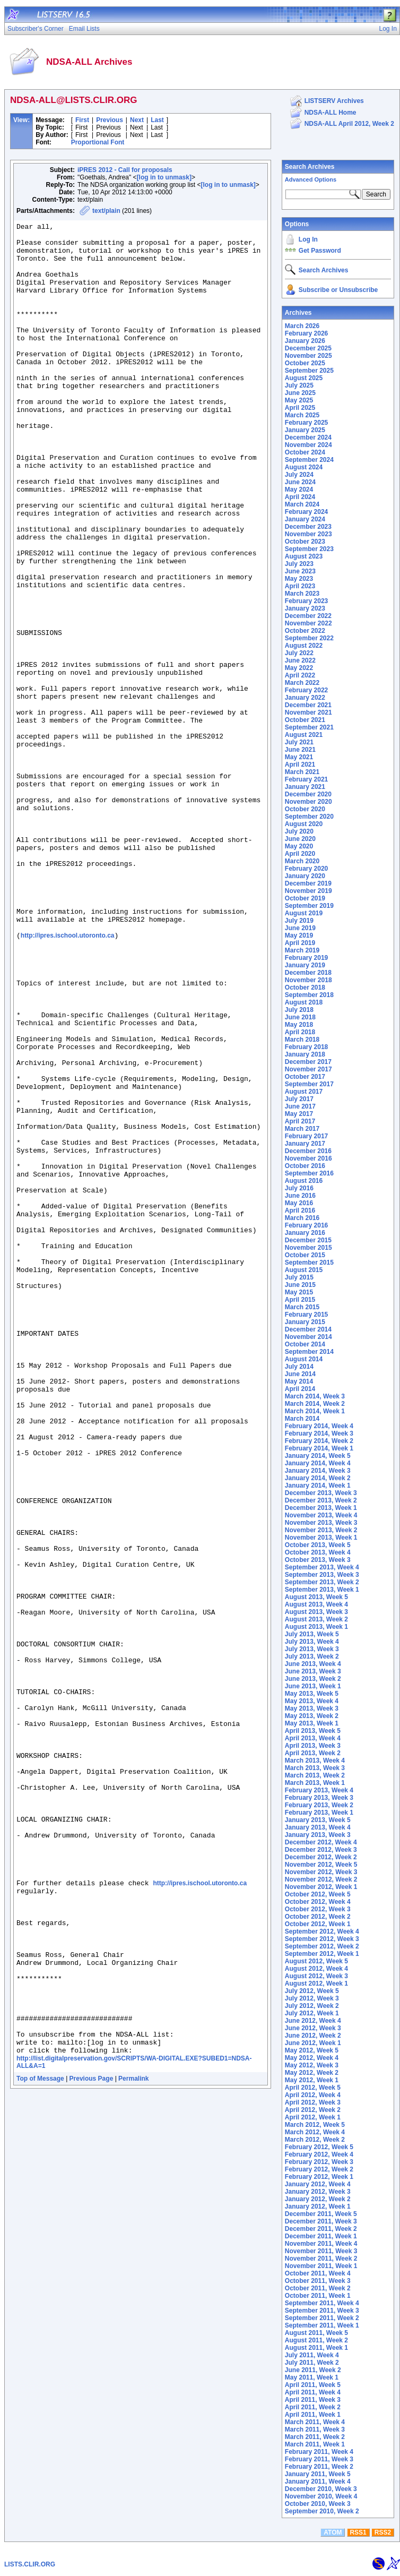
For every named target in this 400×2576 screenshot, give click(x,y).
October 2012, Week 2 (318, 1916)
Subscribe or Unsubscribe (338, 290)
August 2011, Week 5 (316, 2333)
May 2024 (299, 489)
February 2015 (306, 1314)
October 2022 (305, 630)
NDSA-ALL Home (330, 112)
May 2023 (299, 578)
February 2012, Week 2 (319, 2169)
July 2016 (299, 1188)
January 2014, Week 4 (318, 1463)
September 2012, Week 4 (322, 1931)
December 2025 (308, 348)
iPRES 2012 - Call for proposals (124, 170)
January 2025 (305, 430)
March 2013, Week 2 (315, 1775)
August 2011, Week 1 (316, 2347)
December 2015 (308, 1240)
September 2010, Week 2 (322, 2511)
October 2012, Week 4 (318, 1901)
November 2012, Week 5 (321, 1864)
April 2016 (300, 1210)
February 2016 (306, 1225)
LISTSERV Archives (334, 101)
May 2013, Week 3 (311, 1708)
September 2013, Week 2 (322, 1582)
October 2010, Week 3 (318, 2504)
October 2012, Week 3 (318, 1909)
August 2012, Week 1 (316, 1983)
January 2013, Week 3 (318, 1835)
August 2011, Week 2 (316, 2340)
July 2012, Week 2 (312, 2006)
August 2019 (304, 913)
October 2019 (305, 898)
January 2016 (305, 1233)
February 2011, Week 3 (319, 2459)
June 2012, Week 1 (313, 2043)
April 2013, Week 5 (313, 1730)
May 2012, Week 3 (311, 2065)
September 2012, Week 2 (322, 1946)
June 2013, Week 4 (313, 1664)
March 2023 (302, 593)
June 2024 (300, 482)
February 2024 (306, 512)
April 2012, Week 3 (313, 2102)
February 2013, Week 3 (319, 1797)
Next (137, 120)
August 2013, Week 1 (316, 1626)
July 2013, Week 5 (312, 1634)
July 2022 (299, 653)
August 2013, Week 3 (316, 1612)
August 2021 (304, 735)
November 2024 (308, 445)
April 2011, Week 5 (313, 2385)
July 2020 (299, 831)
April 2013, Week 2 (313, 1753)
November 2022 (308, 623)
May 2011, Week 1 (311, 2377)
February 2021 (306, 779)
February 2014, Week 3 (319, 1433)
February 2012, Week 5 (319, 2147)
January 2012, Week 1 (318, 2206)
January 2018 (305, 1054)
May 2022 (299, 668)
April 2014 (300, 1389)
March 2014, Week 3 (315, 1396)
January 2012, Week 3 (318, 2191)
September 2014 (309, 1351)
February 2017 (306, 1136)
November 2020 (308, 801)
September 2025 (309, 370)
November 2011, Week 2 (321, 2258)
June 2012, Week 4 (313, 2020)
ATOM (333, 2532)
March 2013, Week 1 (315, 1783)
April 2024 (300, 497)
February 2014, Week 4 (319, 1426)
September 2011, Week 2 (322, 2318)
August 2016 (304, 1180)
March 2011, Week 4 (315, 2422)
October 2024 (305, 452)
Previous (109, 120)
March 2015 (302, 1307)
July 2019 (299, 920)
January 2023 (305, 608)
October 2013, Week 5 (318, 1545)
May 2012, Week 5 (311, 2050)
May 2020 (299, 846)
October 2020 (305, 809)
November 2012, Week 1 (321, 1887)
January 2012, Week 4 (318, 2184)
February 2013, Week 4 (319, 1790)
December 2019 (308, 883)
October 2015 (305, 1255)
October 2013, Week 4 (318, 1552)
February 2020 (306, 868)
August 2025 (304, 378)
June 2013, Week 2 (313, 1678)
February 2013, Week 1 (319, 1812)
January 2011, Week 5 (318, 2474)
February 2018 (306, 1047)
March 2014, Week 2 (315, 1403)
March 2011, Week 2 (315, 2437)
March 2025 (302, 415)
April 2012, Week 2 (313, 2110)
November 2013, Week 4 (321, 1515)
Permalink (133, 2445)
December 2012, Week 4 (321, 1842)
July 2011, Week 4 (312, 2355)
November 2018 (308, 980)
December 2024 (308, 437)
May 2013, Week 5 (311, 1693)
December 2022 (308, 616)
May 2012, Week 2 (311, 2072)
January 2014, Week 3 (318, 1470)
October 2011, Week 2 (318, 2288)
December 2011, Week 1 (321, 2236)
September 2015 (309, 1262)
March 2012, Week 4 (315, 2132)
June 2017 (300, 1106)
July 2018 (299, 1010)
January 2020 (305, 876)
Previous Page (91, 2445)
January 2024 (305, 519)
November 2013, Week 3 (321, 1522)
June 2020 (300, 839)
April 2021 (300, 764)
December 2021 (308, 705)
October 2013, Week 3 (318, 1560)
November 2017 (308, 1069)
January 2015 (305, 1322)
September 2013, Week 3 (322, 1574)
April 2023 (300, 586)
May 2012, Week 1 (311, 2080)
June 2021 (300, 749)
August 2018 (304, 1002)
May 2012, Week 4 (311, 2058)
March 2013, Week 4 (315, 1760)
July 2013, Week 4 (312, 1641)
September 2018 (309, 995)
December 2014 (308, 1329)
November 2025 (308, 355)
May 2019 (299, 935)
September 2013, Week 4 (322, 1567)
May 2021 (299, 757)
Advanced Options (310, 179)
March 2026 (302, 326)
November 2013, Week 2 (321, 1530)
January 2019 (305, 965)
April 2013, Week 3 (313, 1745)
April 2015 (300, 1299)
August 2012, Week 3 (316, 1976)
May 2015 (299, 1292)
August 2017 (304, 1091)
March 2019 (302, 950)
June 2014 (300, 1374)
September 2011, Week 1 (322, 2325)
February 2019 (306, 957)
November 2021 (308, 712)
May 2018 (299, 1024)
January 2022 (305, 697)
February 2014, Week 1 (319, 1448)
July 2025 (299, 385)
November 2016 (308, 1158)
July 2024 (299, 474)
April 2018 (300, 1032)
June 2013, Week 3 (313, 1671)
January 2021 (305, 787)
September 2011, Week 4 (322, 2303)
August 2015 (304, 1270)
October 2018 (305, 987)
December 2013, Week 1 (321, 1508)
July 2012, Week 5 (312, 1991)
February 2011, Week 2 (319, 2466)
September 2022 (309, 638)
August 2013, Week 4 (316, 1604)
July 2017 (299, 1099)
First (82, 120)
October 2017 (305, 1076)
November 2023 (308, 534)
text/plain (106, 210)
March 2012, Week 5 (315, 2124)
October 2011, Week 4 (318, 2273)
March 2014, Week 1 (315, 1411)
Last (157, 120)
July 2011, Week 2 (312, 2362)
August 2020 (304, 824)
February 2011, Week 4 (319, 2451)
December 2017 (308, 1062)
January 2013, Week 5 (318, 1820)
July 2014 (299, 1366)
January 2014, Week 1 (318, 1485)
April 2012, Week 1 (313, 2117)
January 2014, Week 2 (318, 1478)
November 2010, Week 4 (321, 2496)
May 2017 (299, 1114)
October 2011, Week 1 (318, 2295)
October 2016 (305, 1166)
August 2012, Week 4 (316, 1968)
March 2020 (302, 861)
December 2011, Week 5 (321, 2214)
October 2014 (305, 1344)
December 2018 (308, 972)
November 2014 (308, 1337)
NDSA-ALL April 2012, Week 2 (349, 123)
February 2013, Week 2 (319, 1805)
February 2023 (306, 601)
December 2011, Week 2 (321, 2228)
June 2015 (300, 1285)
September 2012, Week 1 (322, 1953)
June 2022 (300, 660)
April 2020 (300, 853)
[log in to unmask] (164, 177)
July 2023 (299, 564)
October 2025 (305, 363)
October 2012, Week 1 (318, 1924)
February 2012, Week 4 (319, 2154)
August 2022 (304, 645)
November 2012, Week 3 (321, 1872)
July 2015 (299, 1277)
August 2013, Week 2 (316, 1619)
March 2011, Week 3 (315, 2429)
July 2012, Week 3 (312, 1998)
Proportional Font (98, 142)
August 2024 (304, 467)
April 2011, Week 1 (313, 2414)
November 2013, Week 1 (321, 1537)
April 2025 (300, 407)
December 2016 (308, 1151)
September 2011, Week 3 (322, 2310)
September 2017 (309, 1084)
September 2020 (309, 816)
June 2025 (300, 393)
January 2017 (305, 1143)
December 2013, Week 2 (321, 1500)
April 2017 (300, 1121)
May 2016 (299, 1203)
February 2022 (306, 690)
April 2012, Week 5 (313, 2087)
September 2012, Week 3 (322, 1939)
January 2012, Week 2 (318, 2199)
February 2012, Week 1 (319, 2176)
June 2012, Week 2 (313, 2035)
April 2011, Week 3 (313, 2399)
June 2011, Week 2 (313, 2370)
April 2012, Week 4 (313, 2095)
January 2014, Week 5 (318, 1455)
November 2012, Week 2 (321, 1879)
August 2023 (304, 556)
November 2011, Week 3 (321, 2251)
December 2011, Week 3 (321, 2221)
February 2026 (306, 333)
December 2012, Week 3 (321, 1849)
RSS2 (383, 2532)
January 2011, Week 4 (318, 2481)
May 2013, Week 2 (311, 1716)
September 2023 (309, 549)
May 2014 (299, 1381)
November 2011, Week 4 (321, 2243)
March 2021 (302, 772)
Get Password (320, 250)
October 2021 (305, 720)
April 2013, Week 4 (313, 1738)
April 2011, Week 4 (313, 2392)
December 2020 (308, 794)
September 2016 (309, 1173)
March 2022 (302, 682)
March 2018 (302, 1039)
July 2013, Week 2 (312, 1656)
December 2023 (308, 526)
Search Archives (310, 166)
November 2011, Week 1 (321, 2266)
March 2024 (302, 504)
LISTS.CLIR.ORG (29, 2564)
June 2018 (300, 1017)
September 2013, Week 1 (322, 1589)
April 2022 (300, 675)
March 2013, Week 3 (315, 1768)
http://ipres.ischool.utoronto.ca (68, 1079)
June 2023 (300, 571)
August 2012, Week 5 (316, 1961)
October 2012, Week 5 (318, 1894)
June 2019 (300, 928)
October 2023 (305, 541)
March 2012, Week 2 (315, 2139)
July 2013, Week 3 (312, 1649)
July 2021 (299, 742)
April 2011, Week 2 (313, 2407)
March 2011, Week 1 (315, 2444)
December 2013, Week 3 (321, 1493)
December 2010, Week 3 (321, 2489)
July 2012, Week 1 (312, 2013)
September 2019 (309, 905)
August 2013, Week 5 (316, 1597)
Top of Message (40, 2445)
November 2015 (308, 1247)
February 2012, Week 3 (319, 2162)
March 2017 (302, 1128)
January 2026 (305, 341)
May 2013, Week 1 (311, 1723)
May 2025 (299, 400)
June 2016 (300, 1195)
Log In (308, 239)
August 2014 (304, 1359)
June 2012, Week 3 (313, 2028)
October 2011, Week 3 (318, 2281)
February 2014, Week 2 (319, 1441)
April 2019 (300, 943)
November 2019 (308, 891)
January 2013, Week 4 (318, 1827)
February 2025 (306, 422)
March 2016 (302, 1218)
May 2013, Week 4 (311, 1701)
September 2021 (309, 727)
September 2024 (309, 459)
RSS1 (358, 2532)
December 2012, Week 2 (321, 1857)
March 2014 (302, 1418)
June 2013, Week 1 (313, 1686)
